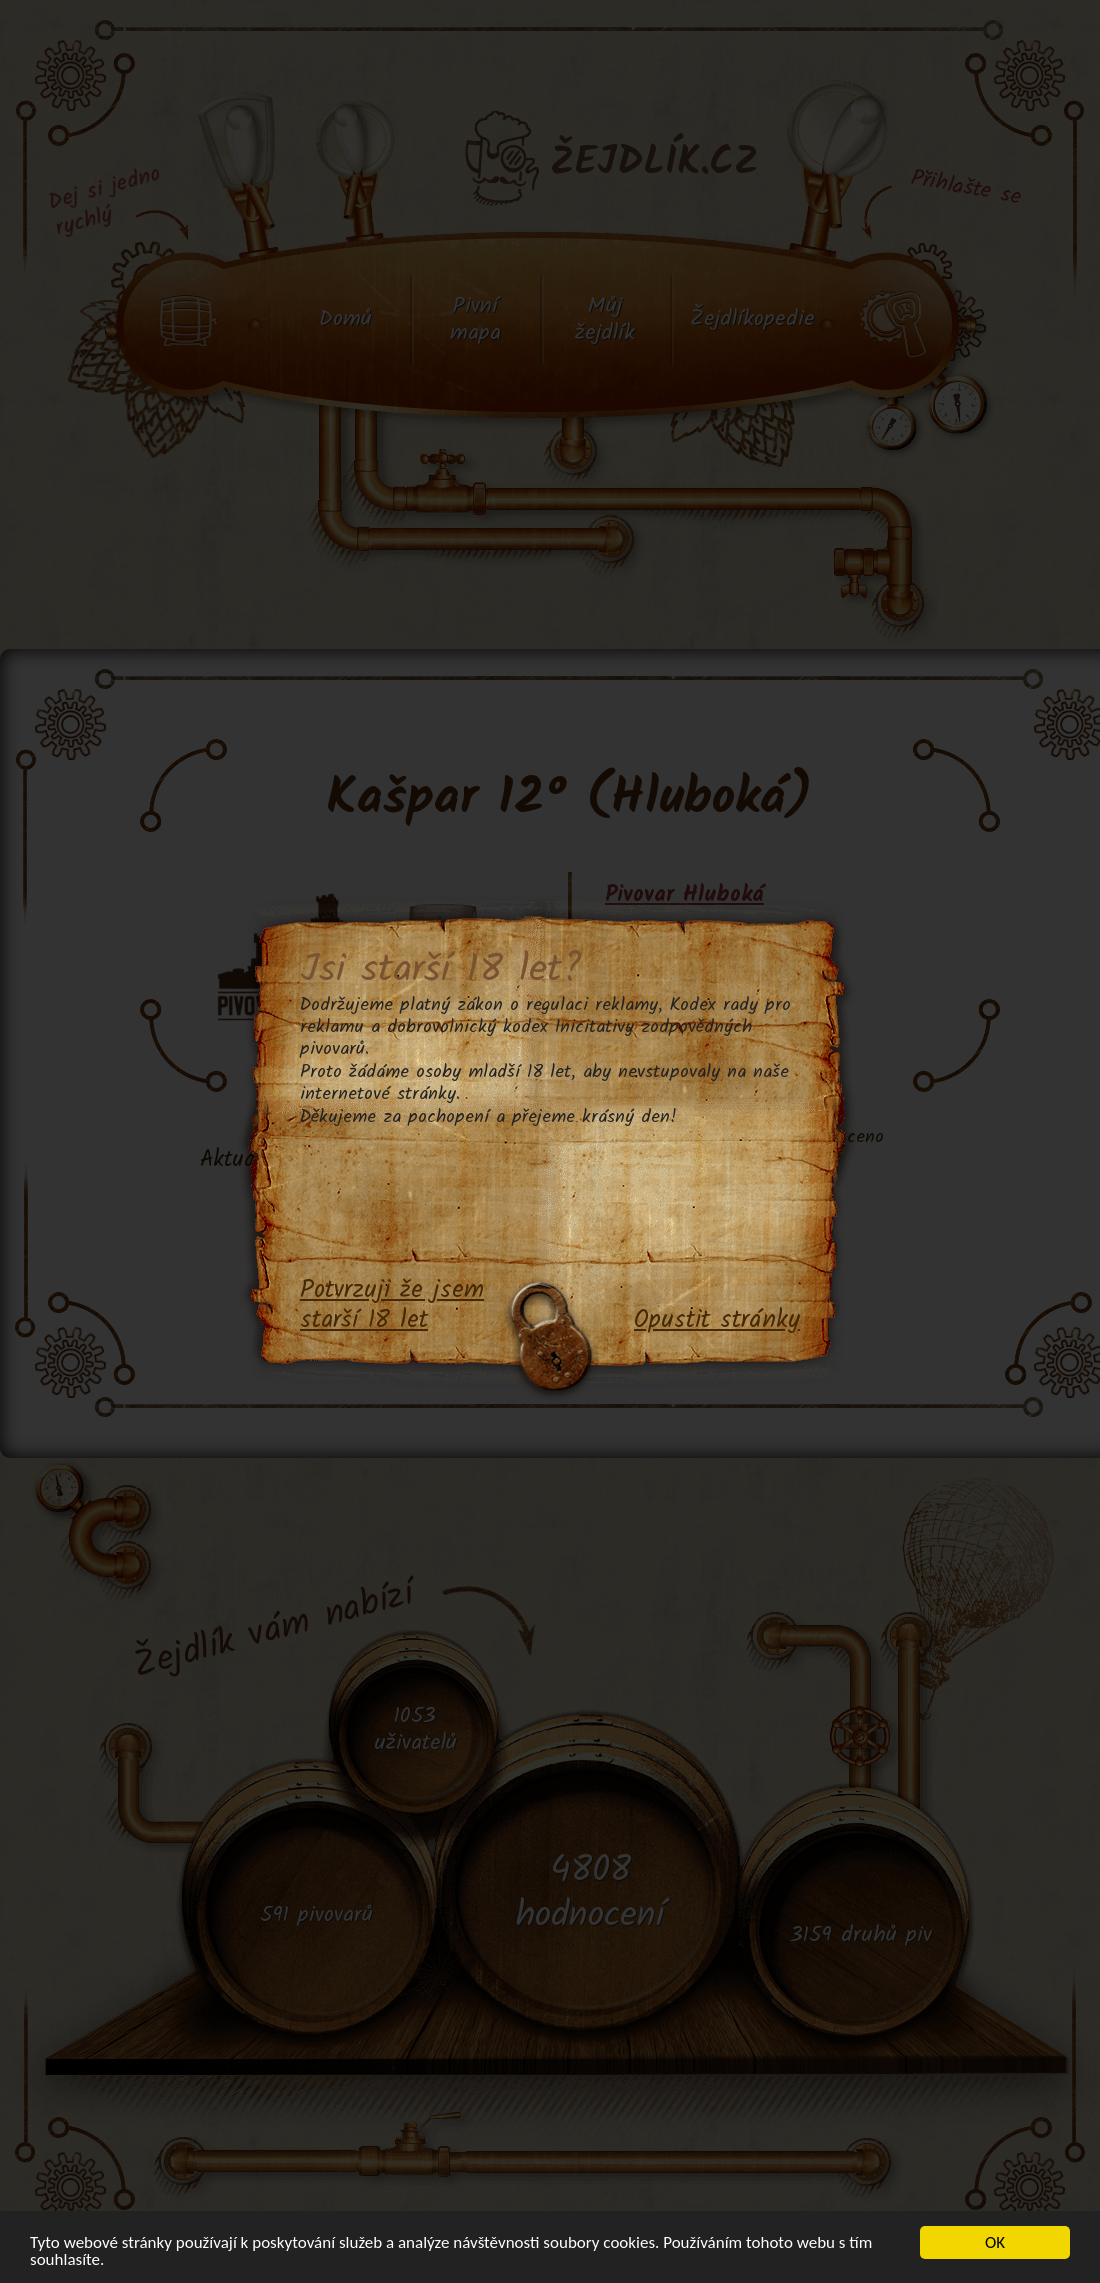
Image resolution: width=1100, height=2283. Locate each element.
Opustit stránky (717, 1321)
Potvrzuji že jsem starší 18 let (392, 1306)
